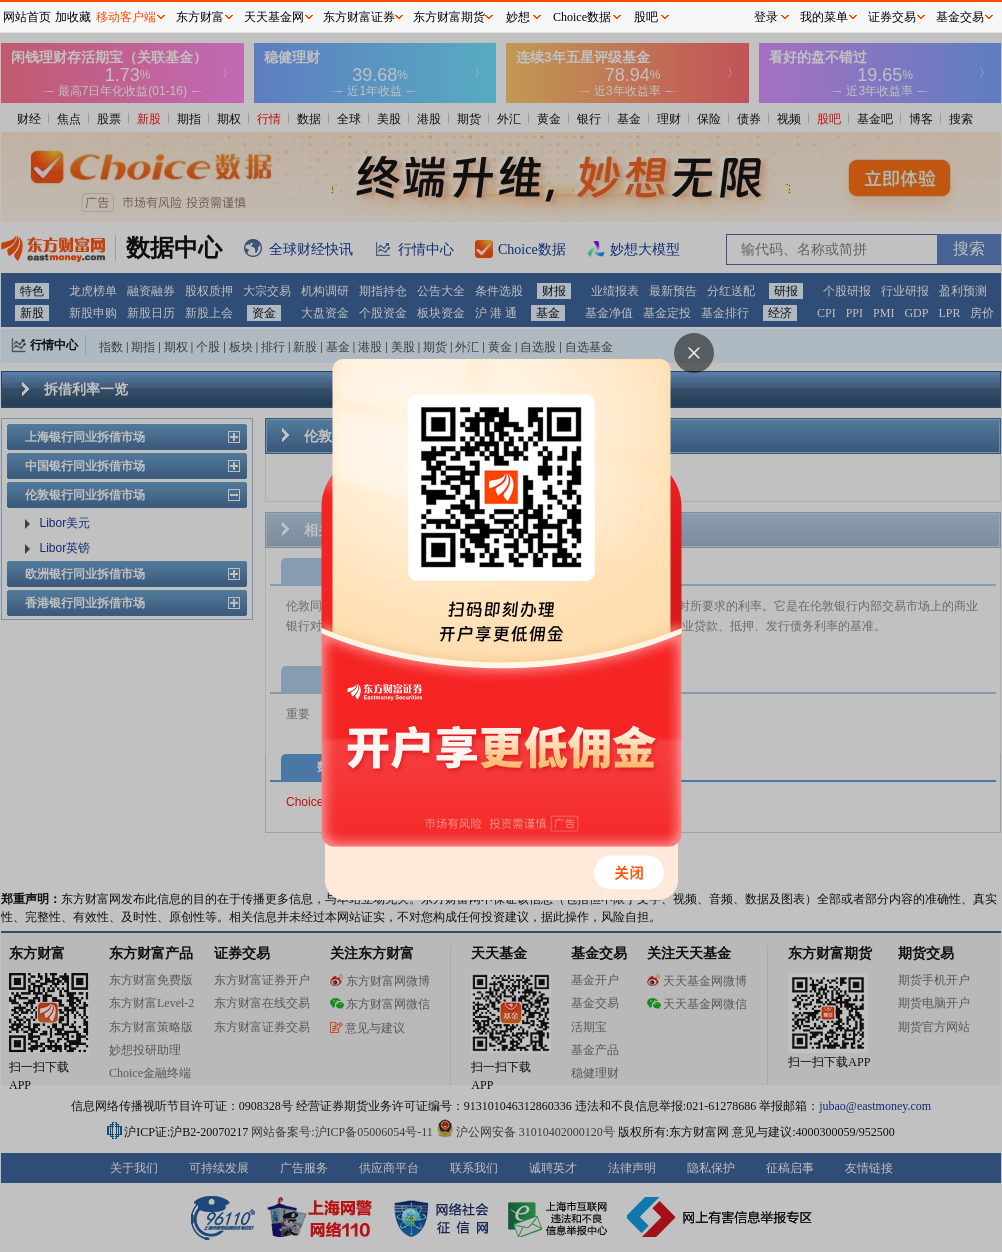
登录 (766, 17)
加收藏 (73, 17)
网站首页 (27, 17)
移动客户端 (126, 17)
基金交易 (960, 17)
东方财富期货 (449, 17)
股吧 (646, 17)
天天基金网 (274, 17)
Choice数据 (582, 17)
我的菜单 (824, 17)
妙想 (518, 17)
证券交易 (892, 17)
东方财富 (200, 17)
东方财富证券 (359, 17)
